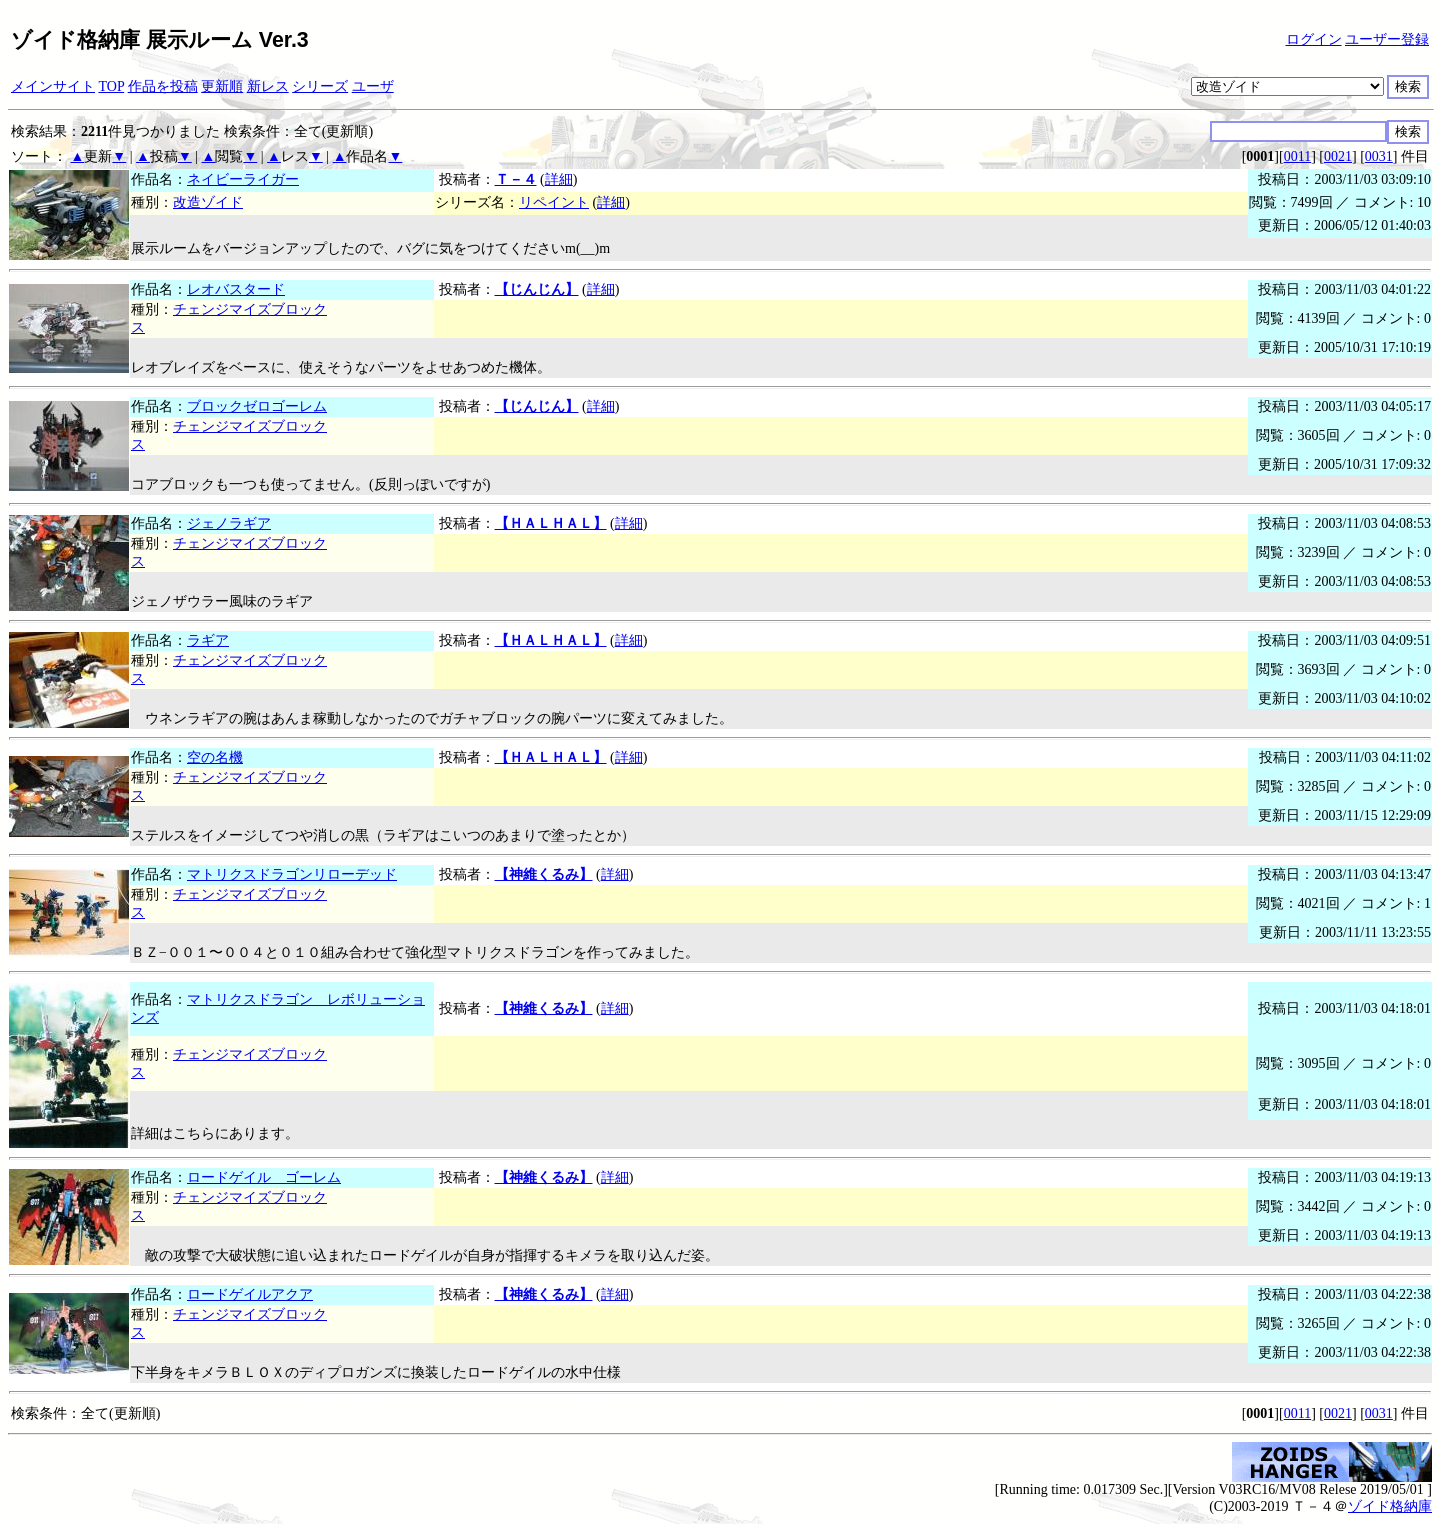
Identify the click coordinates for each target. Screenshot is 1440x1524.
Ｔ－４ (516, 179)
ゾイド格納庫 (1390, 1506)
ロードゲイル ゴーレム (264, 1177)
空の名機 (215, 757)
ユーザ (373, 86)
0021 (1338, 156)
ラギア (208, 640)
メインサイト (53, 86)
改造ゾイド (208, 202)
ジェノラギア (229, 523)
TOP (112, 86)
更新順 (222, 86)
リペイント (554, 202)
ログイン (1314, 39)
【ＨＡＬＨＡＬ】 (551, 523)
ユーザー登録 (1387, 39)
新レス (268, 86)
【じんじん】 (537, 289)
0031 (1379, 156)
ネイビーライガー (243, 179)
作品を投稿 (163, 86)
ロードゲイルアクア (250, 1294)
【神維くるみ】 (544, 874)
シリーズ (320, 86)
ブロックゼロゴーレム (257, 406)
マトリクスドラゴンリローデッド (292, 874)
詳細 (559, 179)
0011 (1297, 156)
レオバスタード (236, 289)
